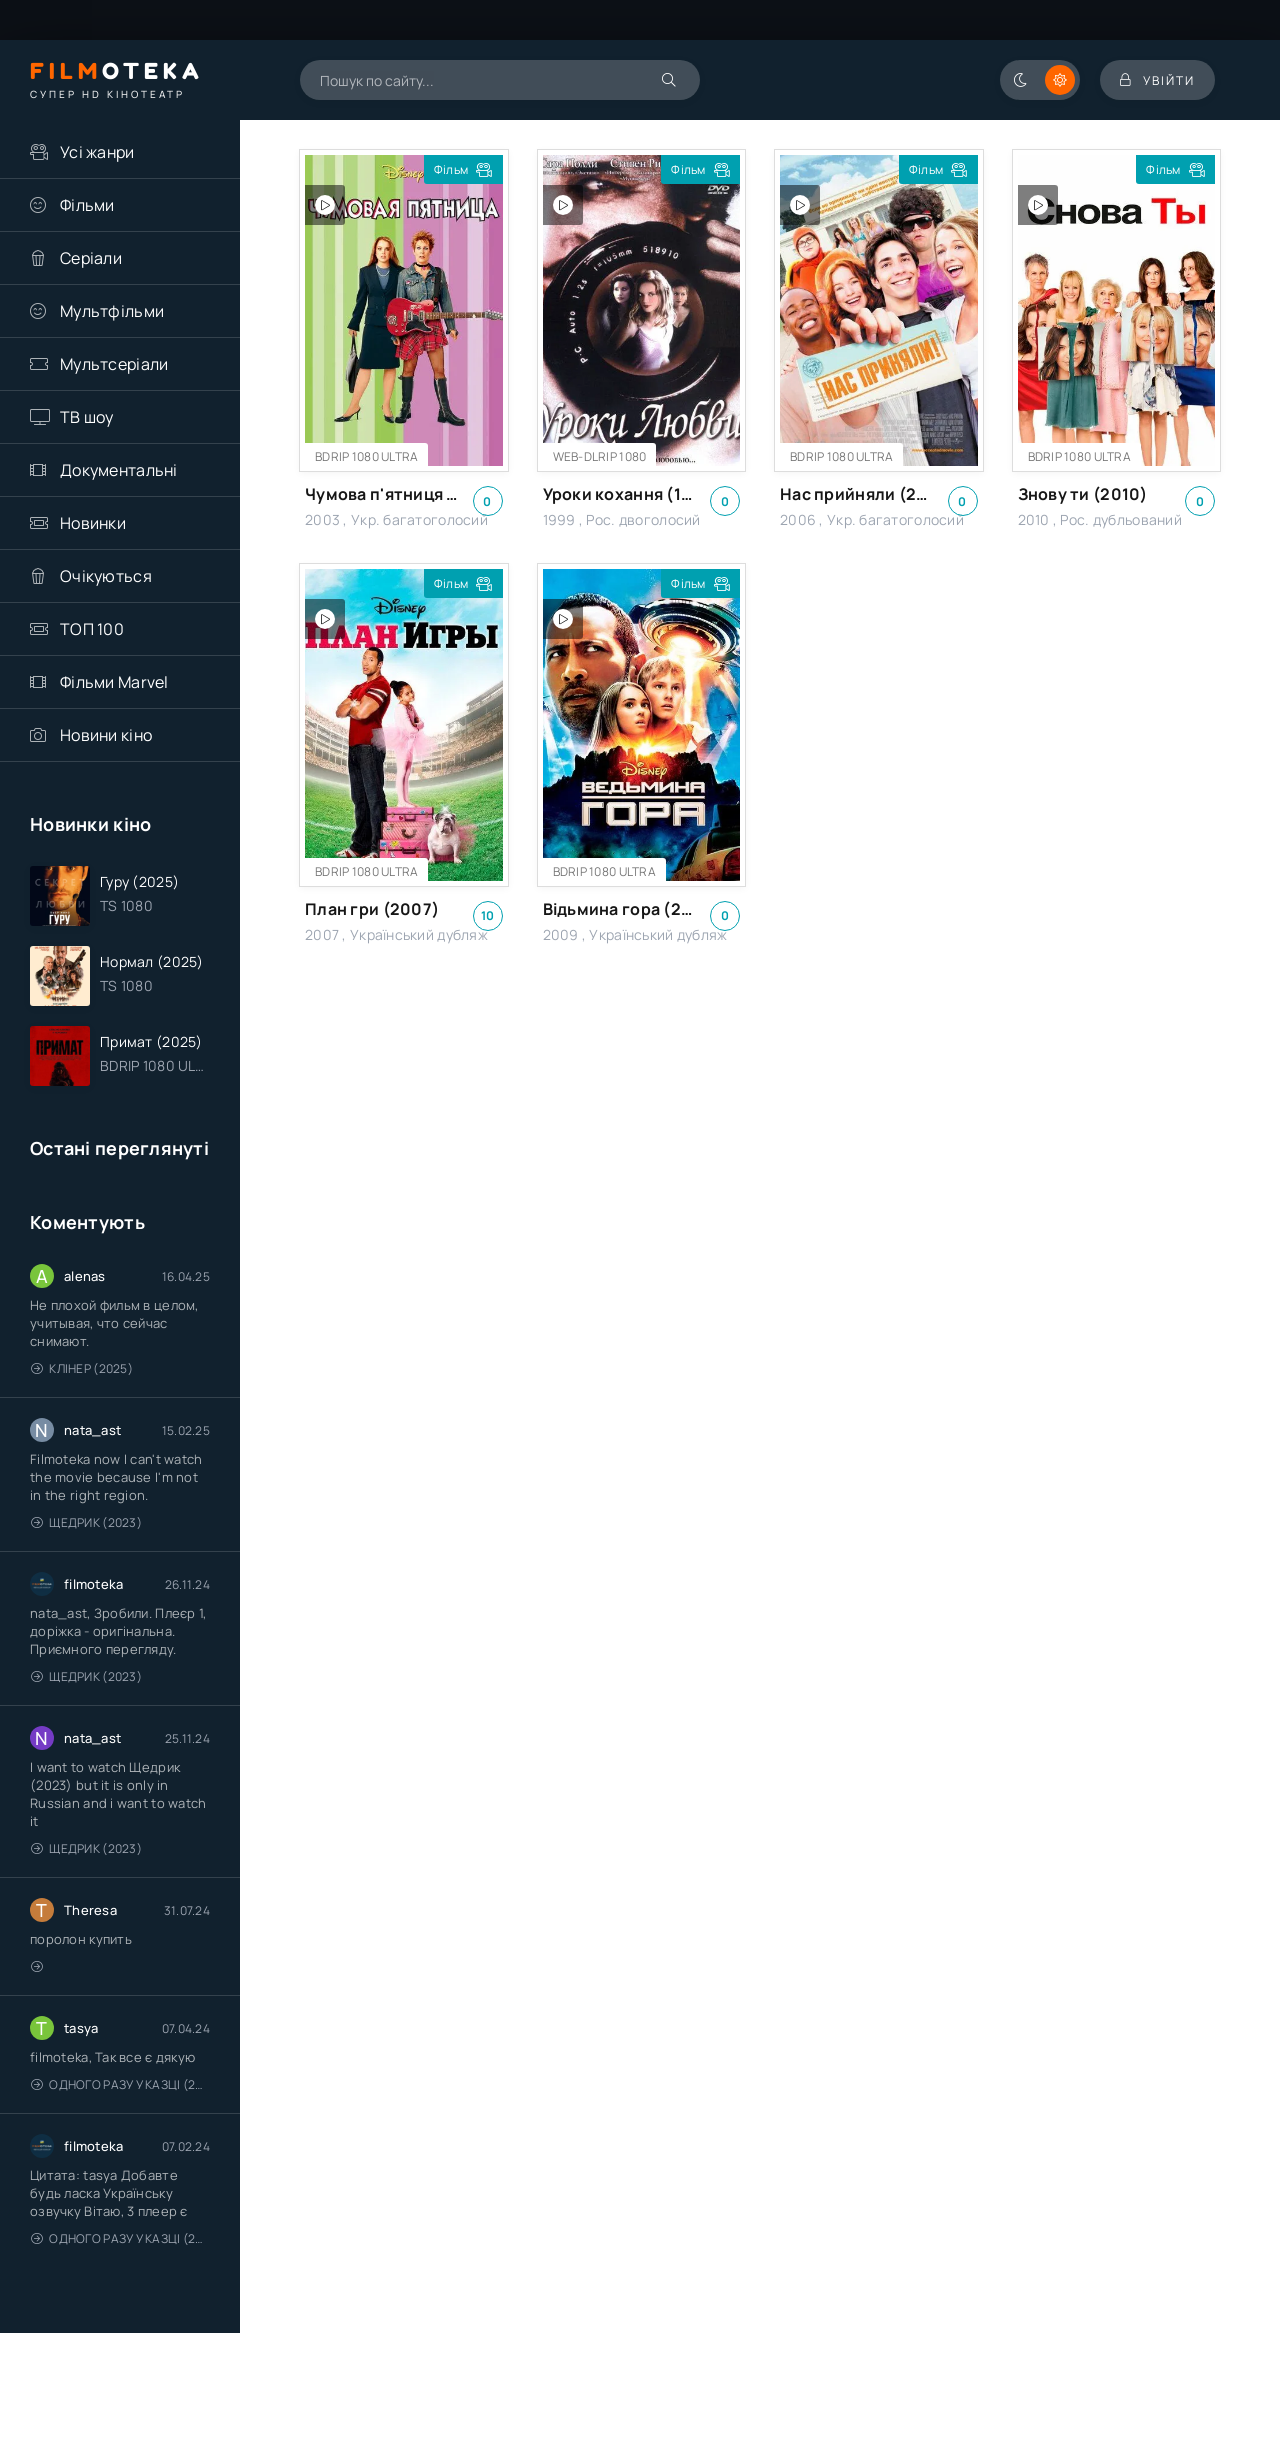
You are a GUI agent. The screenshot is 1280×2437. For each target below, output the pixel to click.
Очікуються (106, 576)
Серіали (91, 258)
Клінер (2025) (82, 1368)
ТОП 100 (92, 629)
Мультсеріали (114, 364)
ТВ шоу (87, 417)
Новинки (93, 523)
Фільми (87, 205)
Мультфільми (112, 311)
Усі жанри (97, 152)
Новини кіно (106, 735)
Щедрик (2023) (86, 1522)
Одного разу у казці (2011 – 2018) (120, 2084)
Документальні (119, 470)
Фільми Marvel (114, 682)
